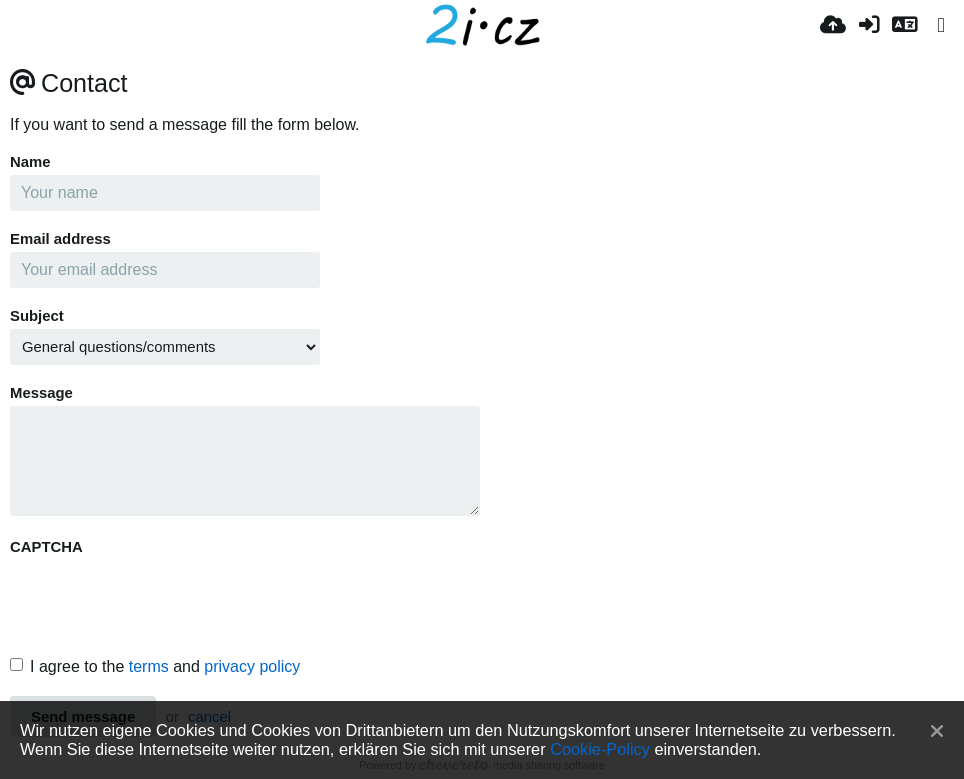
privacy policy (252, 666)
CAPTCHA (46, 547)
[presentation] (162, 599)
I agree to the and (155, 666)
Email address (60, 239)
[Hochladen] (833, 25)
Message (41, 393)
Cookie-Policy (600, 749)
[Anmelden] (869, 25)
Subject (37, 316)
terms (149, 666)
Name (30, 162)
